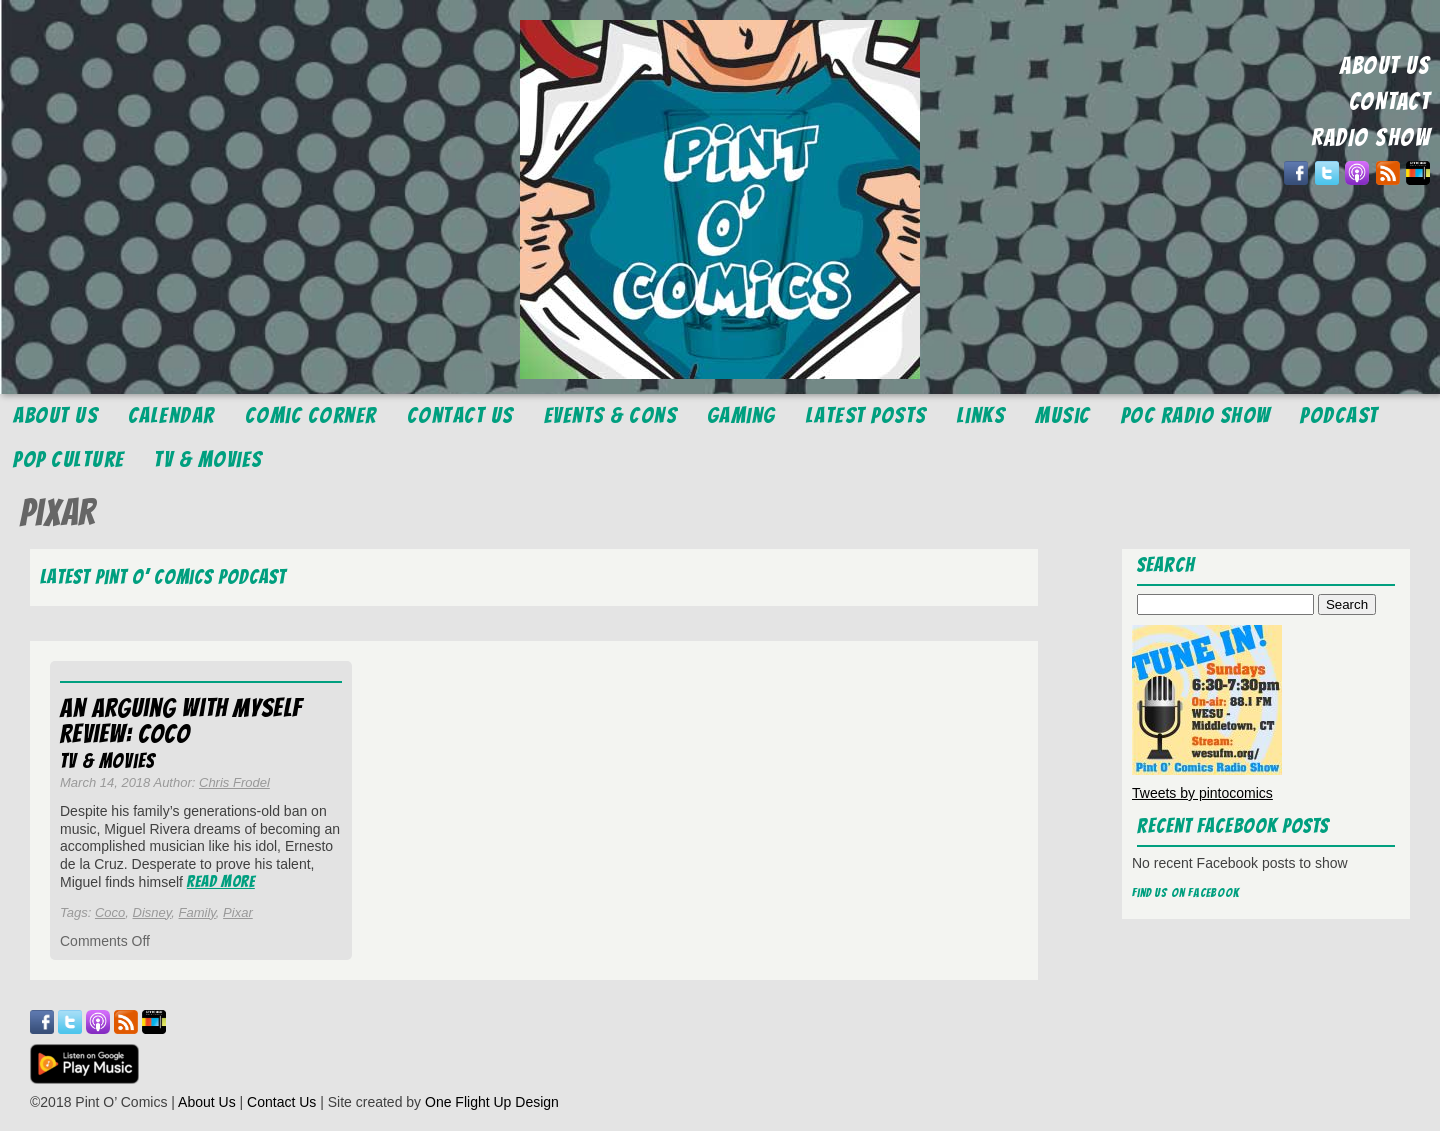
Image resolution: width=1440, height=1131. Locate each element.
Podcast (1339, 415)
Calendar (171, 415)
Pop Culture (69, 459)
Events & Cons (611, 415)
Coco (110, 912)
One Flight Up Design (492, 1102)
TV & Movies (208, 459)
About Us (55, 415)
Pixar (238, 912)
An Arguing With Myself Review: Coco (181, 721)
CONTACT (1390, 101)
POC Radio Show (1196, 415)
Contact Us (460, 415)
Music (1063, 415)
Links (981, 415)
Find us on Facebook (1186, 892)
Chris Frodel (234, 782)
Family (197, 912)
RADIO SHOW (1370, 137)
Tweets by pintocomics (1202, 793)
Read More (221, 881)
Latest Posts (866, 415)
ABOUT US (1385, 65)
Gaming (741, 415)
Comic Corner (311, 415)
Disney (152, 912)
